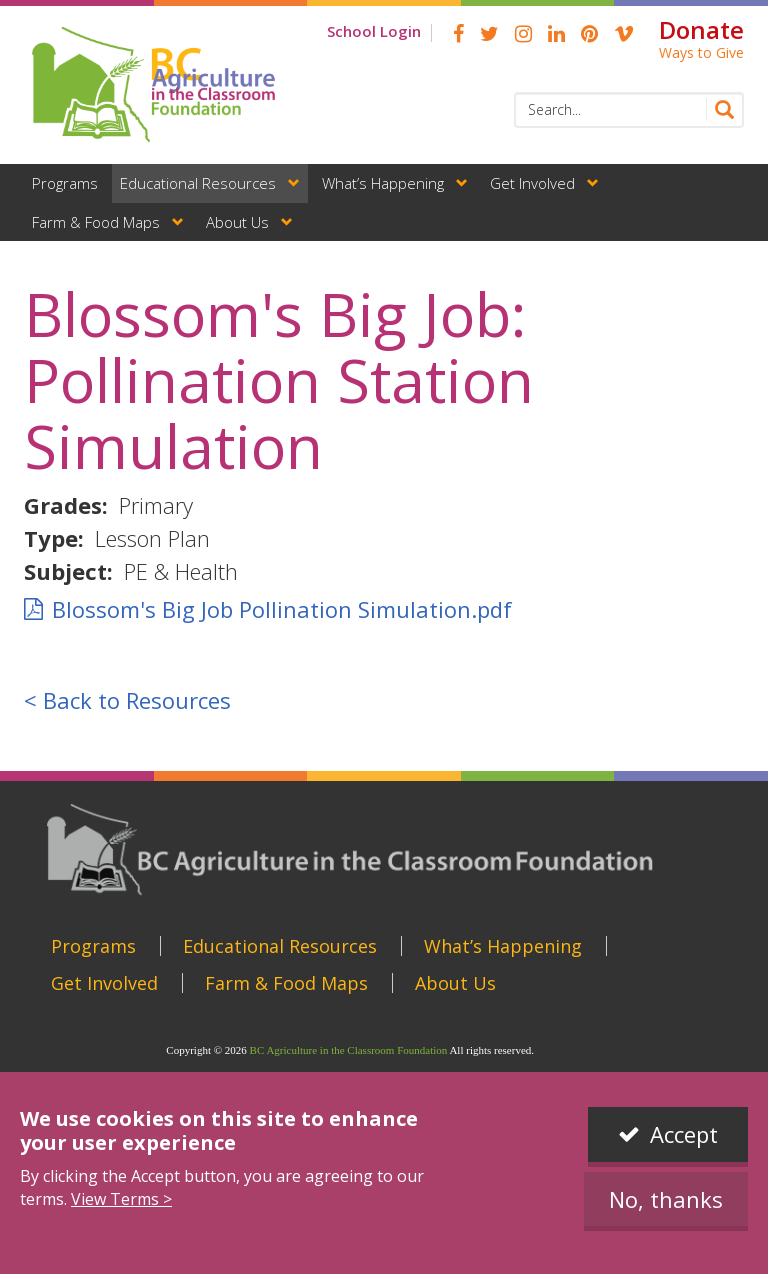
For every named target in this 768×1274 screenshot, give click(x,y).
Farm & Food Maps (96, 222)
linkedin (556, 34)
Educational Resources (198, 183)
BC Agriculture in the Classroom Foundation (349, 1050)
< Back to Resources (127, 700)
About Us (237, 222)
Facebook (458, 34)
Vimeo (624, 34)
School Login (374, 31)
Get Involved (532, 183)
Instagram (523, 34)
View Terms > (121, 1199)
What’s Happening (383, 183)
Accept (684, 1134)
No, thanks (666, 1199)
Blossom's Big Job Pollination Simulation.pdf (282, 609)
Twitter (489, 34)
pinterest (589, 34)
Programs (65, 183)
